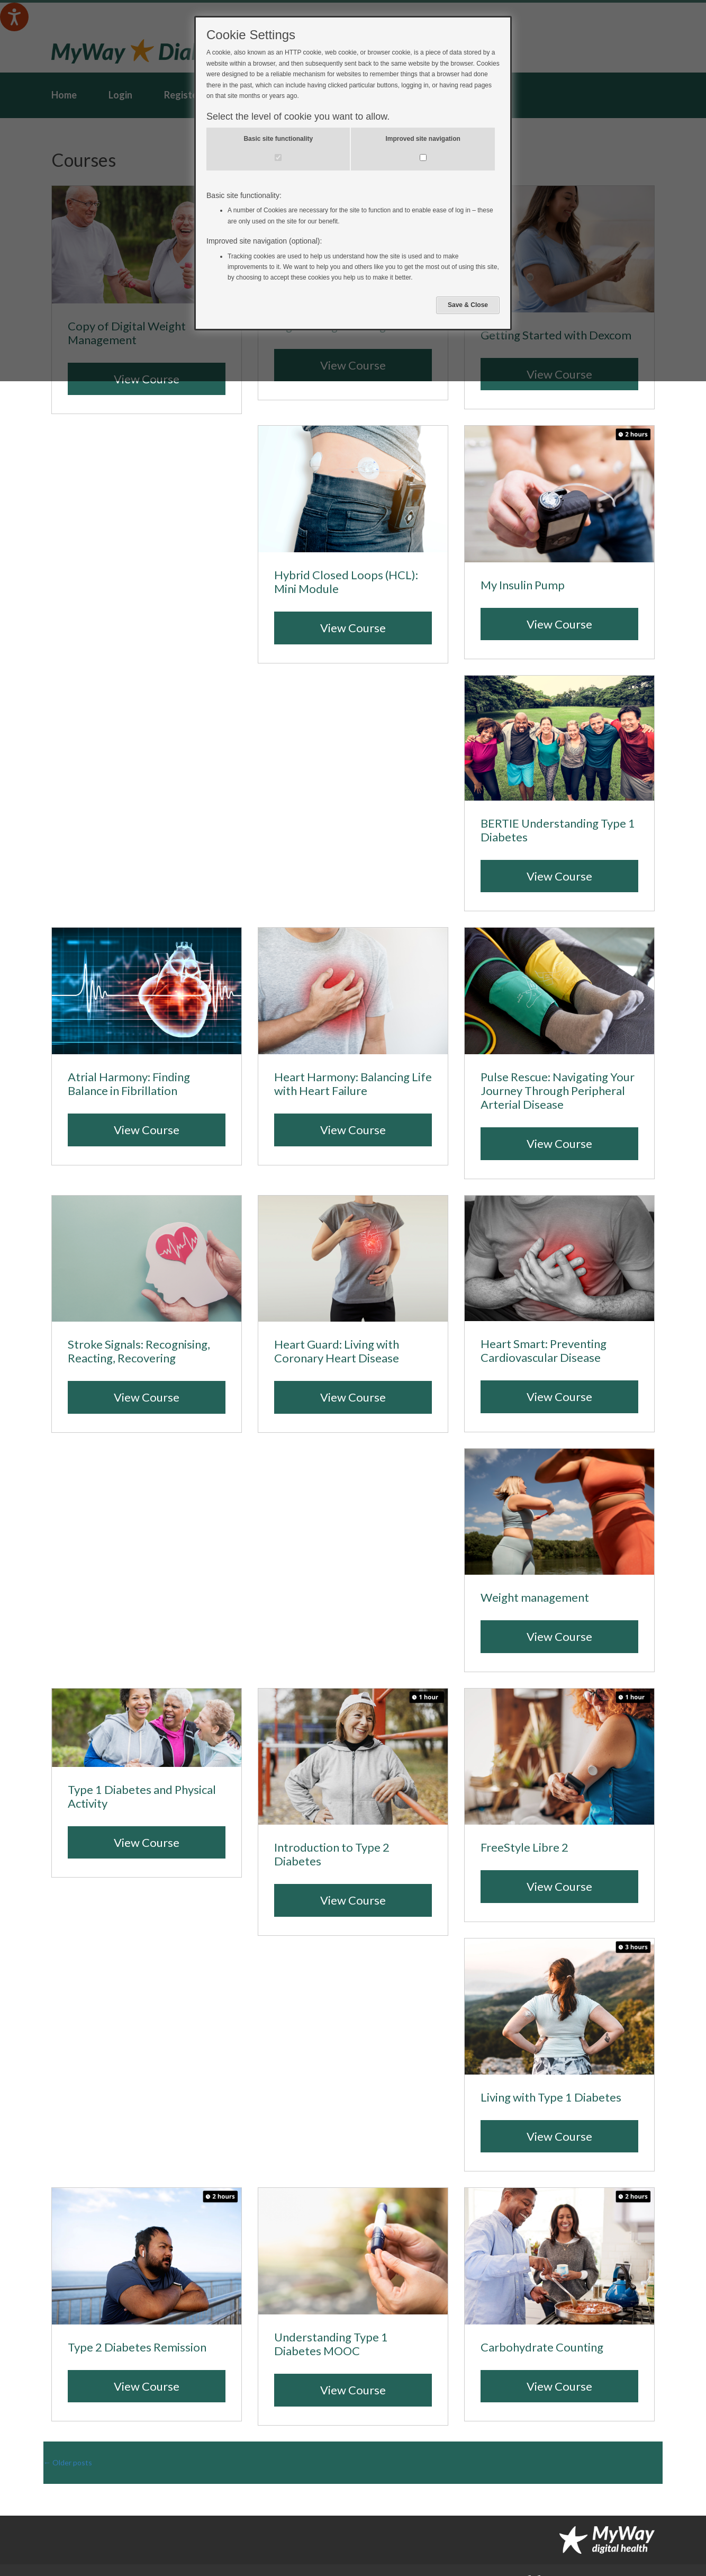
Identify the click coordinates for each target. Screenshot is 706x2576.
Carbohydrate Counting (542, 2347)
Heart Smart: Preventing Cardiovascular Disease (544, 1351)
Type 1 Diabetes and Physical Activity (142, 1796)
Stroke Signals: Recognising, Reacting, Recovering (139, 1351)
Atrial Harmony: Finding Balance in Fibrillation (129, 1084)
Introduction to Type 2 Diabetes (332, 1854)
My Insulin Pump (523, 585)
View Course (353, 628)
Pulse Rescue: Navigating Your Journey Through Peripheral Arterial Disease (558, 1090)
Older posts (67, 2462)
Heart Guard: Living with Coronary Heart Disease (336, 1351)
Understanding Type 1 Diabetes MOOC (331, 2344)
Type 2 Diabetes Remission (137, 2347)
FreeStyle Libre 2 (524, 1847)
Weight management (535, 1597)
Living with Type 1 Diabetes (551, 2097)
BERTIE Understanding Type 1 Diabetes (558, 830)
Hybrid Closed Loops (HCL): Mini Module (346, 582)
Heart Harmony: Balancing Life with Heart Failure (353, 1084)
